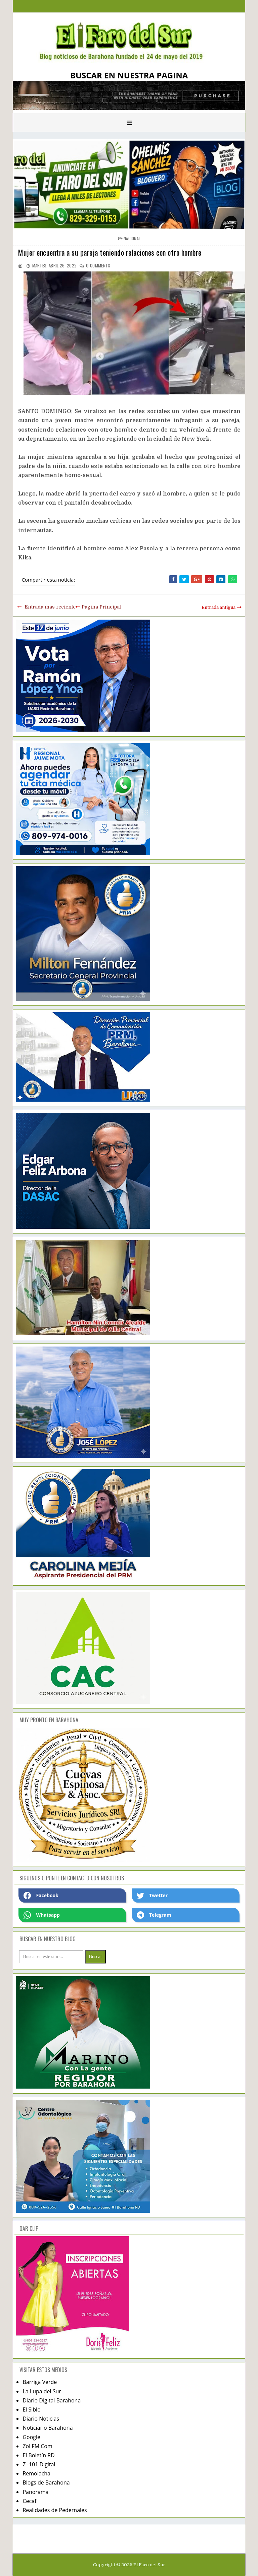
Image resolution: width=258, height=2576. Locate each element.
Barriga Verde (40, 2382)
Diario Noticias (41, 2418)
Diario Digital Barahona (52, 2400)
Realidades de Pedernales (55, 2510)
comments (98, 265)
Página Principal (101, 607)
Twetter (152, 1895)
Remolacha (36, 2473)
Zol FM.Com (37, 2446)
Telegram (154, 1915)
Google (31, 2437)
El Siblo (31, 2409)
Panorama (35, 2492)
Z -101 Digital (39, 2464)
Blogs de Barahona (46, 2482)
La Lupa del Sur (42, 2391)
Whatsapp (41, 1915)
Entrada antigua (218, 607)
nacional (132, 238)
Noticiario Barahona (48, 2427)
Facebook (41, 1895)
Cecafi (30, 2501)
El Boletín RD (38, 2455)
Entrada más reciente (50, 607)
